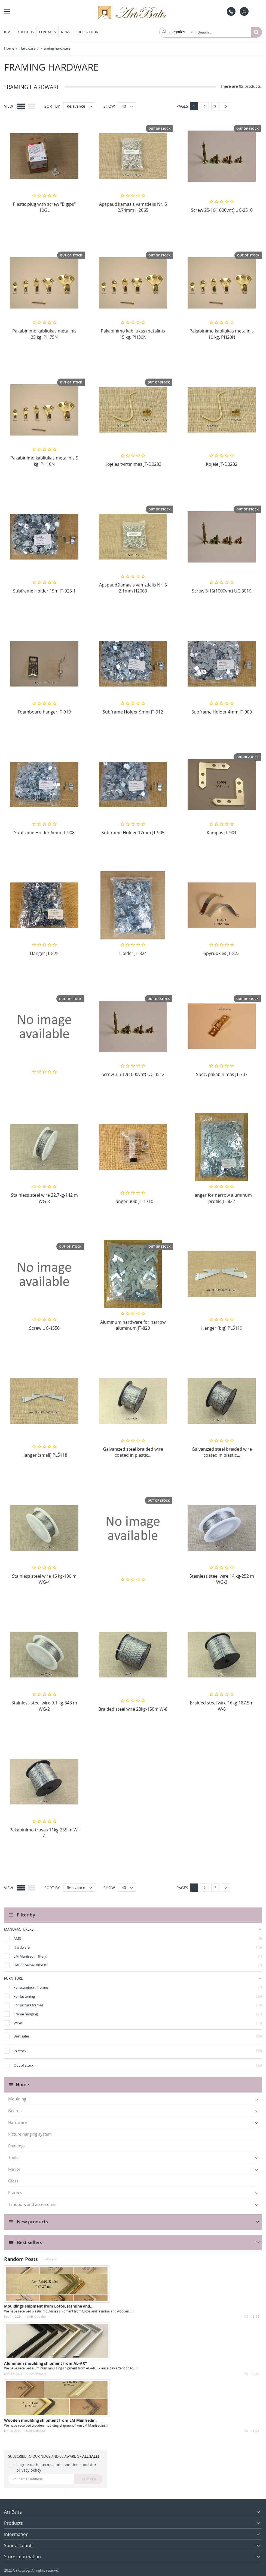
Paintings (16, 2145)
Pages (182, 106)
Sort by (52, 106)
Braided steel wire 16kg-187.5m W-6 (221, 1706)
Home (7, 32)
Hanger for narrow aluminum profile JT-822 (221, 1198)
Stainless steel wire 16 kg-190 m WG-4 (44, 1579)
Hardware (17, 2122)
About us (25, 32)
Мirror (14, 2169)
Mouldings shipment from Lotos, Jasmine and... (48, 2306)
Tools (13, 2157)
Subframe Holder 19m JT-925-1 (44, 591)
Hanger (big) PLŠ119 (221, 1328)
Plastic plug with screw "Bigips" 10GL (44, 207)
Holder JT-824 (133, 953)
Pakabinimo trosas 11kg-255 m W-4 (44, 1833)
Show (109, 106)
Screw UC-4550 (44, 1328)
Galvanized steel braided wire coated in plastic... (133, 1452)
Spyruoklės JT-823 (222, 953)
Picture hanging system (30, 2134)
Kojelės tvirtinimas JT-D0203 (133, 464)
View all (50, 2259)
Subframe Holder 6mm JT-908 (44, 833)
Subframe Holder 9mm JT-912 (133, 712)
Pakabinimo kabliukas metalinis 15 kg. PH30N (133, 334)
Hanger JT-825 (44, 953)
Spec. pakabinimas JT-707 (221, 1074)
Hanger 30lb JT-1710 (132, 1201)
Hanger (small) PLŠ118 (44, 1455)
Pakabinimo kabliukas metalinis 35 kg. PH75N (44, 334)
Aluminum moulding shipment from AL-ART (45, 2363)
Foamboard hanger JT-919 (44, 712)
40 (129, 106)
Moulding (17, 2099)
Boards (15, 2110)
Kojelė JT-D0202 (221, 464)
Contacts (47, 32)
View (8, 106)
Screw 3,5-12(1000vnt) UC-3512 (133, 1074)
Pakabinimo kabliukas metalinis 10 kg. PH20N (221, 334)
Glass (13, 2181)
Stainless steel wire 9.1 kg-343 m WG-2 (44, 1706)
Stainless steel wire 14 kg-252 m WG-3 (221, 1579)
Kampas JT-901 (222, 833)
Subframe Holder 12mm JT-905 (133, 833)
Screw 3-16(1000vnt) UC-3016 (221, 591)
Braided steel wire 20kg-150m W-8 (132, 1709)
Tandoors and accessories (32, 2204)
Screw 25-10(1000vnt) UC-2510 (222, 210)
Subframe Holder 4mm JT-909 (221, 712)
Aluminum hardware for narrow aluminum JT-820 (133, 1325)
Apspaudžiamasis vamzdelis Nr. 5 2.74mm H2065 (133, 207)
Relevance (81, 106)
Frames (15, 2192)
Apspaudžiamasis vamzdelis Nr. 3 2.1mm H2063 (133, 588)
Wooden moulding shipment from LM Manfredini (50, 2420)
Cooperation (86, 32)
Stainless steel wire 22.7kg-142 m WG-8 (44, 1198)
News (65, 32)
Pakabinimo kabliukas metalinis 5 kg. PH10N (44, 461)
